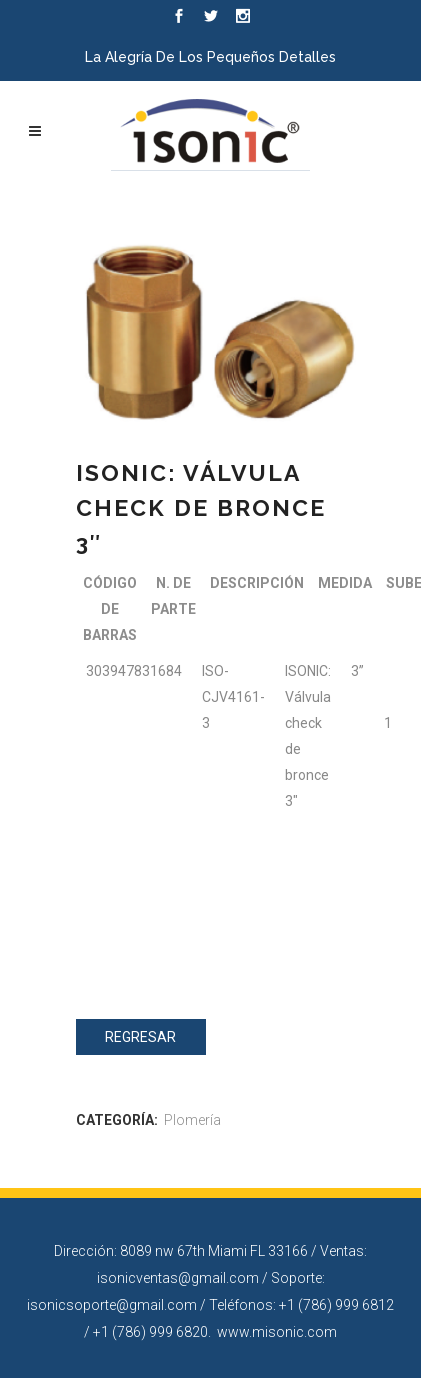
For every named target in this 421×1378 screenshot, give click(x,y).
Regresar (140, 1037)
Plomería (192, 1120)
